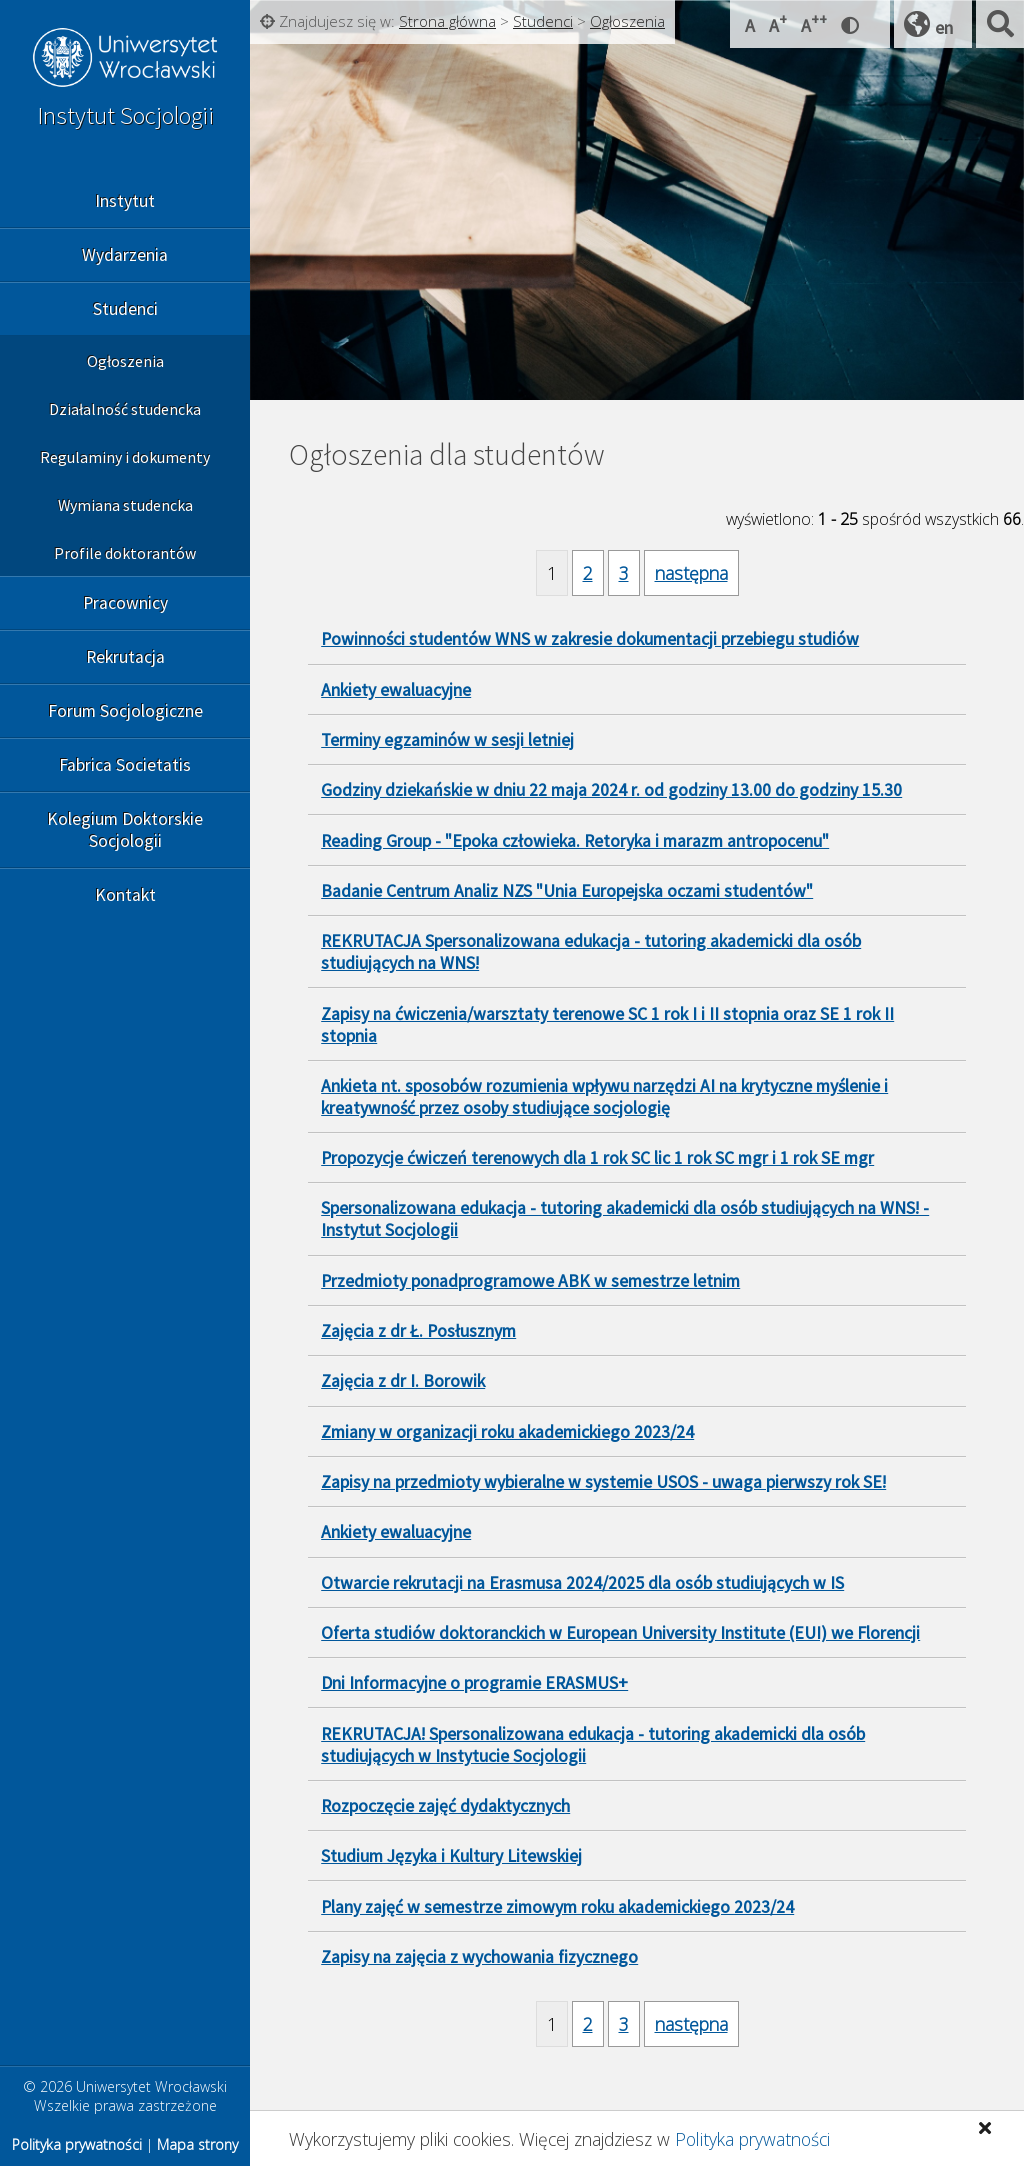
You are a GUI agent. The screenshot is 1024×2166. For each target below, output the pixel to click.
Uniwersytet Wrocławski (125, 60)
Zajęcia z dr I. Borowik (403, 1381)
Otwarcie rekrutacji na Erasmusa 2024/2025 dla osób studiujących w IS (582, 1583)
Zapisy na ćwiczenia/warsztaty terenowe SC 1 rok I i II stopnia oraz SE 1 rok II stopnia (607, 1025)
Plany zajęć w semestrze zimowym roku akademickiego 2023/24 (557, 1907)
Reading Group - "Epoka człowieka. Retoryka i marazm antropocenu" (575, 841)
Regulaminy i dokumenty (125, 457)
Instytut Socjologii (125, 115)
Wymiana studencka (125, 505)
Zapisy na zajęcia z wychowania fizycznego (479, 1957)
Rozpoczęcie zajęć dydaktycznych (445, 1806)
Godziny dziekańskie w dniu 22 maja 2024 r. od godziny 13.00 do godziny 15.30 (611, 790)
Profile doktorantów (125, 553)
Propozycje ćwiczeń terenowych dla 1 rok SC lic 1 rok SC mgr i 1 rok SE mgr (597, 1158)
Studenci (125, 309)
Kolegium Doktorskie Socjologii (125, 830)
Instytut (125, 201)
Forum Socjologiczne (125, 711)
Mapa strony (197, 2144)
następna (691, 573)
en (944, 27)
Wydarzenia (125, 255)
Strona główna (447, 21)
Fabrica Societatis (125, 765)
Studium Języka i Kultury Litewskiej (451, 1856)
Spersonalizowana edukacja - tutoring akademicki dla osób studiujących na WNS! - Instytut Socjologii (625, 1219)
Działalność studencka (125, 409)
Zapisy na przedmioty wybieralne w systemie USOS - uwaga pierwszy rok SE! (603, 1482)
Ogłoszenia (125, 361)
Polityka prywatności (752, 2139)
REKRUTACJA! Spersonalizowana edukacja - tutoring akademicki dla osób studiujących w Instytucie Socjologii (593, 1745)
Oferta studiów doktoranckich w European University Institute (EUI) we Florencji (620, 1633)
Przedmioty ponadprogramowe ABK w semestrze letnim (530, 1281)
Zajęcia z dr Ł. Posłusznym (418, 1331)
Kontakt (125, 895)
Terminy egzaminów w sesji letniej (447, 740)
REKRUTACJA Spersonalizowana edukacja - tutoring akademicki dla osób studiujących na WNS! (591, 952)
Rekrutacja (125, 657)
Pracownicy (125, 603)
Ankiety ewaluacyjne (396, 690)
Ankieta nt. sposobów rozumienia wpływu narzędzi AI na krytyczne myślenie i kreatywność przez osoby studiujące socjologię (604, 1097)
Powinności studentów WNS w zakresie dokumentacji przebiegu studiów (590, 639)
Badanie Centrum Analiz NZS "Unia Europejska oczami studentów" (567, 891)
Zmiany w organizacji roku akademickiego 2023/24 (507, 1432)
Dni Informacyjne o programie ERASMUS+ (474, 1683)
